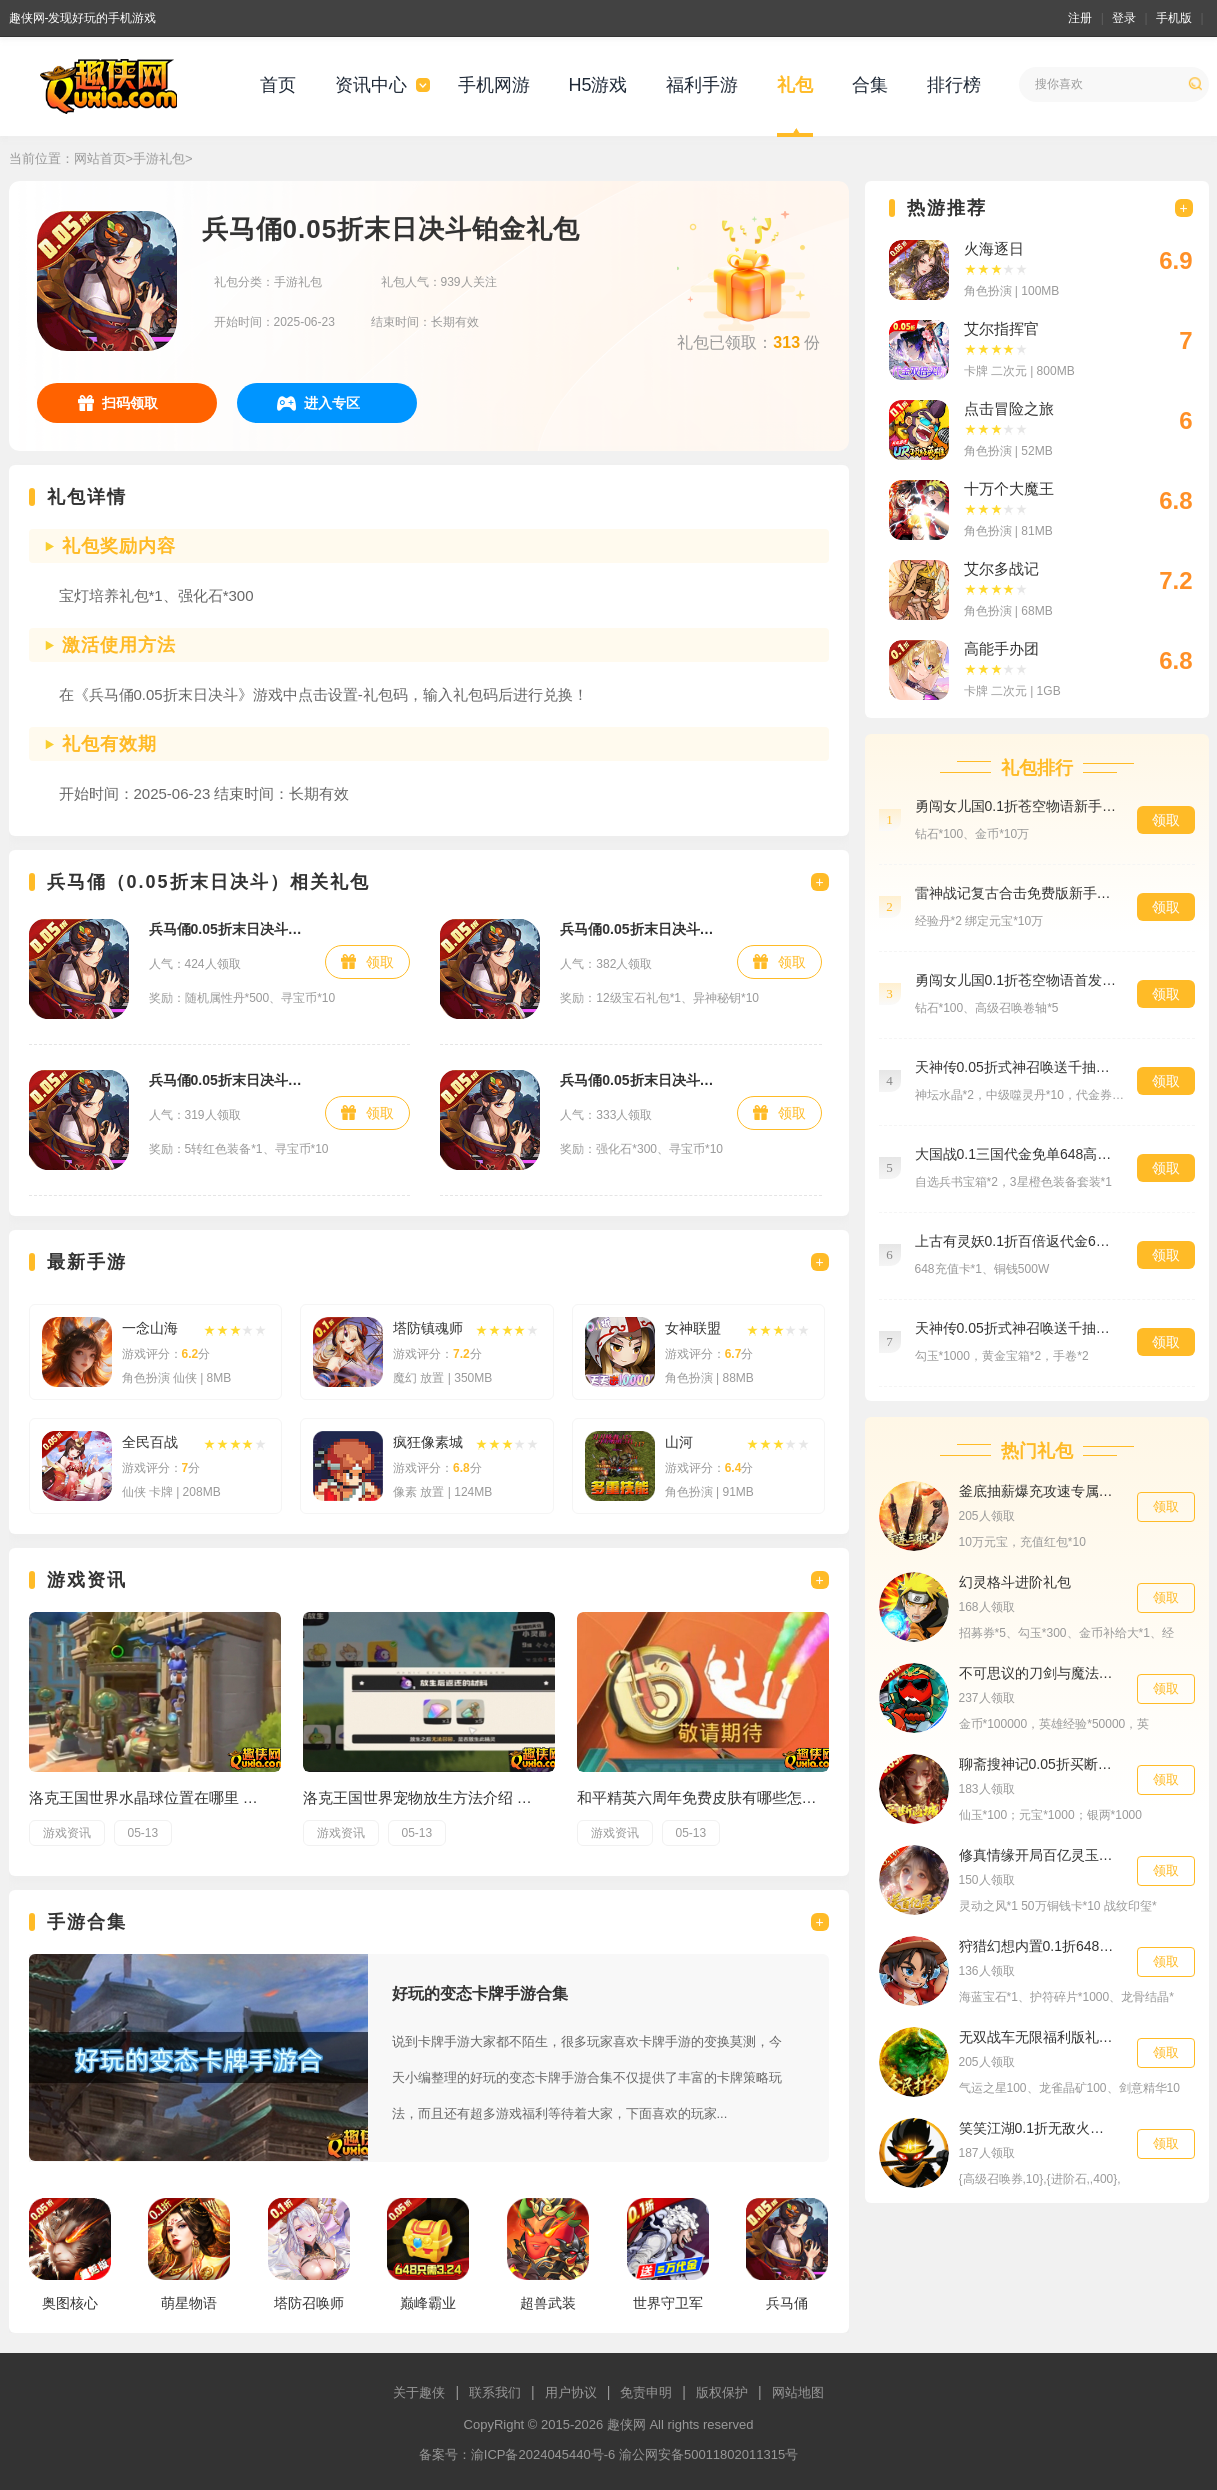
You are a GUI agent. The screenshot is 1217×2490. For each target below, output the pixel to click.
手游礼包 (159, 158)
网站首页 (100, 158)
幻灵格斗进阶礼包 (1015, 1582)
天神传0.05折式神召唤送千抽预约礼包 (1016, 1328)
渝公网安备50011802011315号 (708, 2454)
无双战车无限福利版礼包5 (1038, 2037)
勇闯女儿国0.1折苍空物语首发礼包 (1016, 980)
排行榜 (954, 85)
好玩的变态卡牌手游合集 (480, 1993)
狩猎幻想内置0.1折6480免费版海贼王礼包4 (1038, 1946)
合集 (870, 85)
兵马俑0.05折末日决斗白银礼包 (638, 1080)
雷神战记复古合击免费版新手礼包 (1016, 893)
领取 (380, 962)
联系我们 (495, 2392)
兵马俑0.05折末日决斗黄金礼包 (227, 929)
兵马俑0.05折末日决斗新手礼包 (638, 929)
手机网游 (494, 85)
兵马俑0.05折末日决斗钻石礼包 (227, 1080)
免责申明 (646, 2392)
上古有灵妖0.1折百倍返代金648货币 (1016, 1241)
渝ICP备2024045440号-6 (543, 2454)
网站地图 (798, 2392)
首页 (278, 85)
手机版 (1174, 18)
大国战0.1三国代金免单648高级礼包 (1016, 1154)
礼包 (795, 85)
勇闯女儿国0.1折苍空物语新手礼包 (1016, 806)
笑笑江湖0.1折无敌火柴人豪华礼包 (1038, 2128)
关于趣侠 (419, 2392)
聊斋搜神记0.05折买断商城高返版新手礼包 (1038, 1764)
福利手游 (702, 85)
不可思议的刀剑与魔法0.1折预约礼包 (1038, 1673)
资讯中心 (371, 85)
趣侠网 (626, 2424)
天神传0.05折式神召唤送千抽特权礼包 (1016, 1067)
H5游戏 (597, 85)
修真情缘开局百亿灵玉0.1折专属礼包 (1038, 1855)
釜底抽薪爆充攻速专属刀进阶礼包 (1038, 1491)
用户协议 (571, 2392)
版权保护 (722, 2392)
